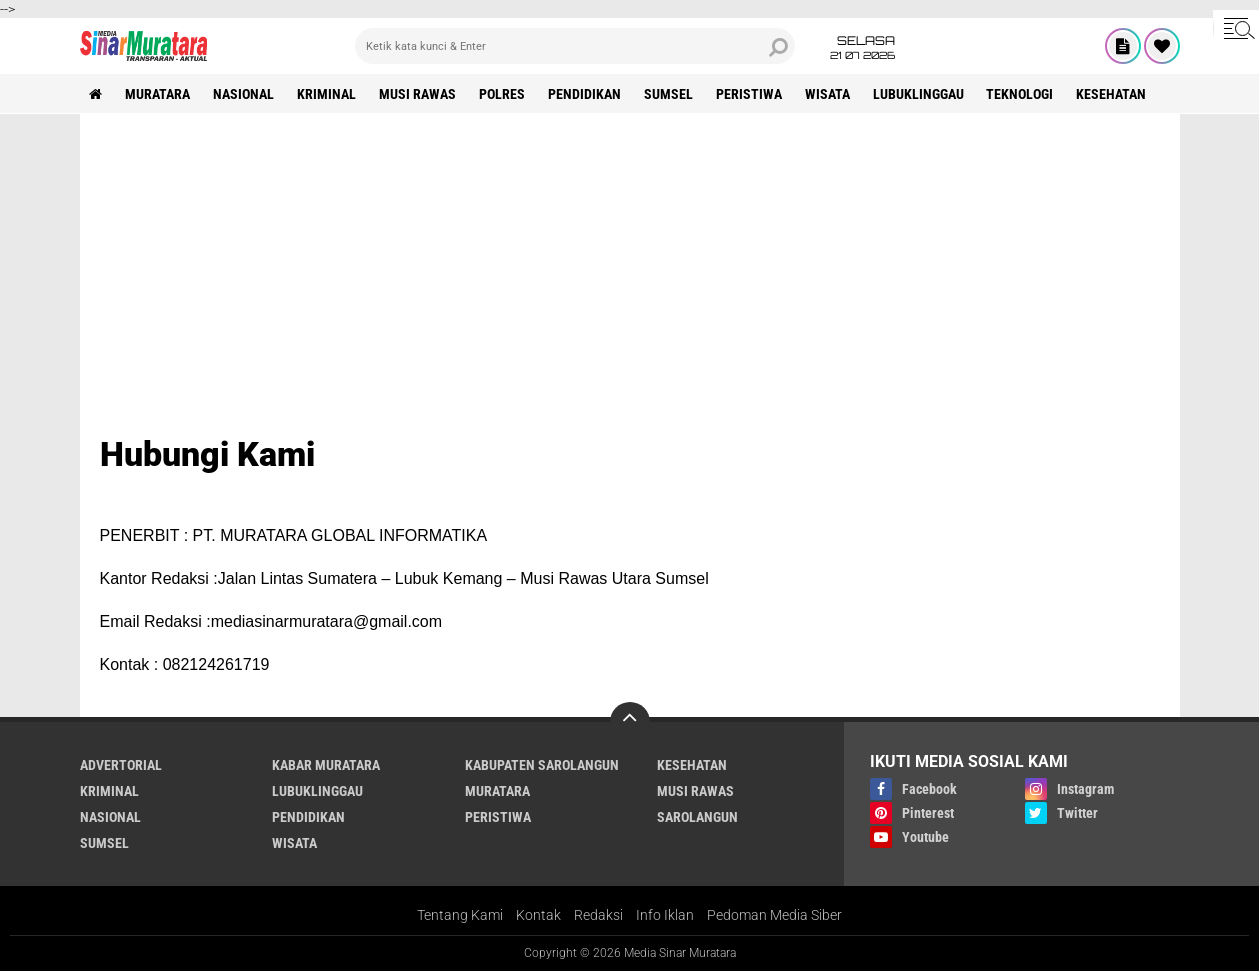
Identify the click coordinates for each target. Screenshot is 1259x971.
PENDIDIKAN (585, 94)
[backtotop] (630, 722)
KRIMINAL (327, 94)
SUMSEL (669, 94)
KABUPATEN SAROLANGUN (542, 765)
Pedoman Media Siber (774, 915)
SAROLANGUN (697, 817)
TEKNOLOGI (1021, 94)
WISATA (828, 94)
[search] (575, 46)
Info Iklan (665, 915)
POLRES (503, 94)
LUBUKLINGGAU (919, 94)
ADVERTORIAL (121, 765)
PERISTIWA (750, 94)
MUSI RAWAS (418, 94)
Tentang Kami (460, 915)
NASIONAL (244, 94)
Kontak (538, 915)
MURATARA (158, 94)
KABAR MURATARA (326, 765)
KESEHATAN (1113, 94)
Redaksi (598, 915)
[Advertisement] (630, 284)
